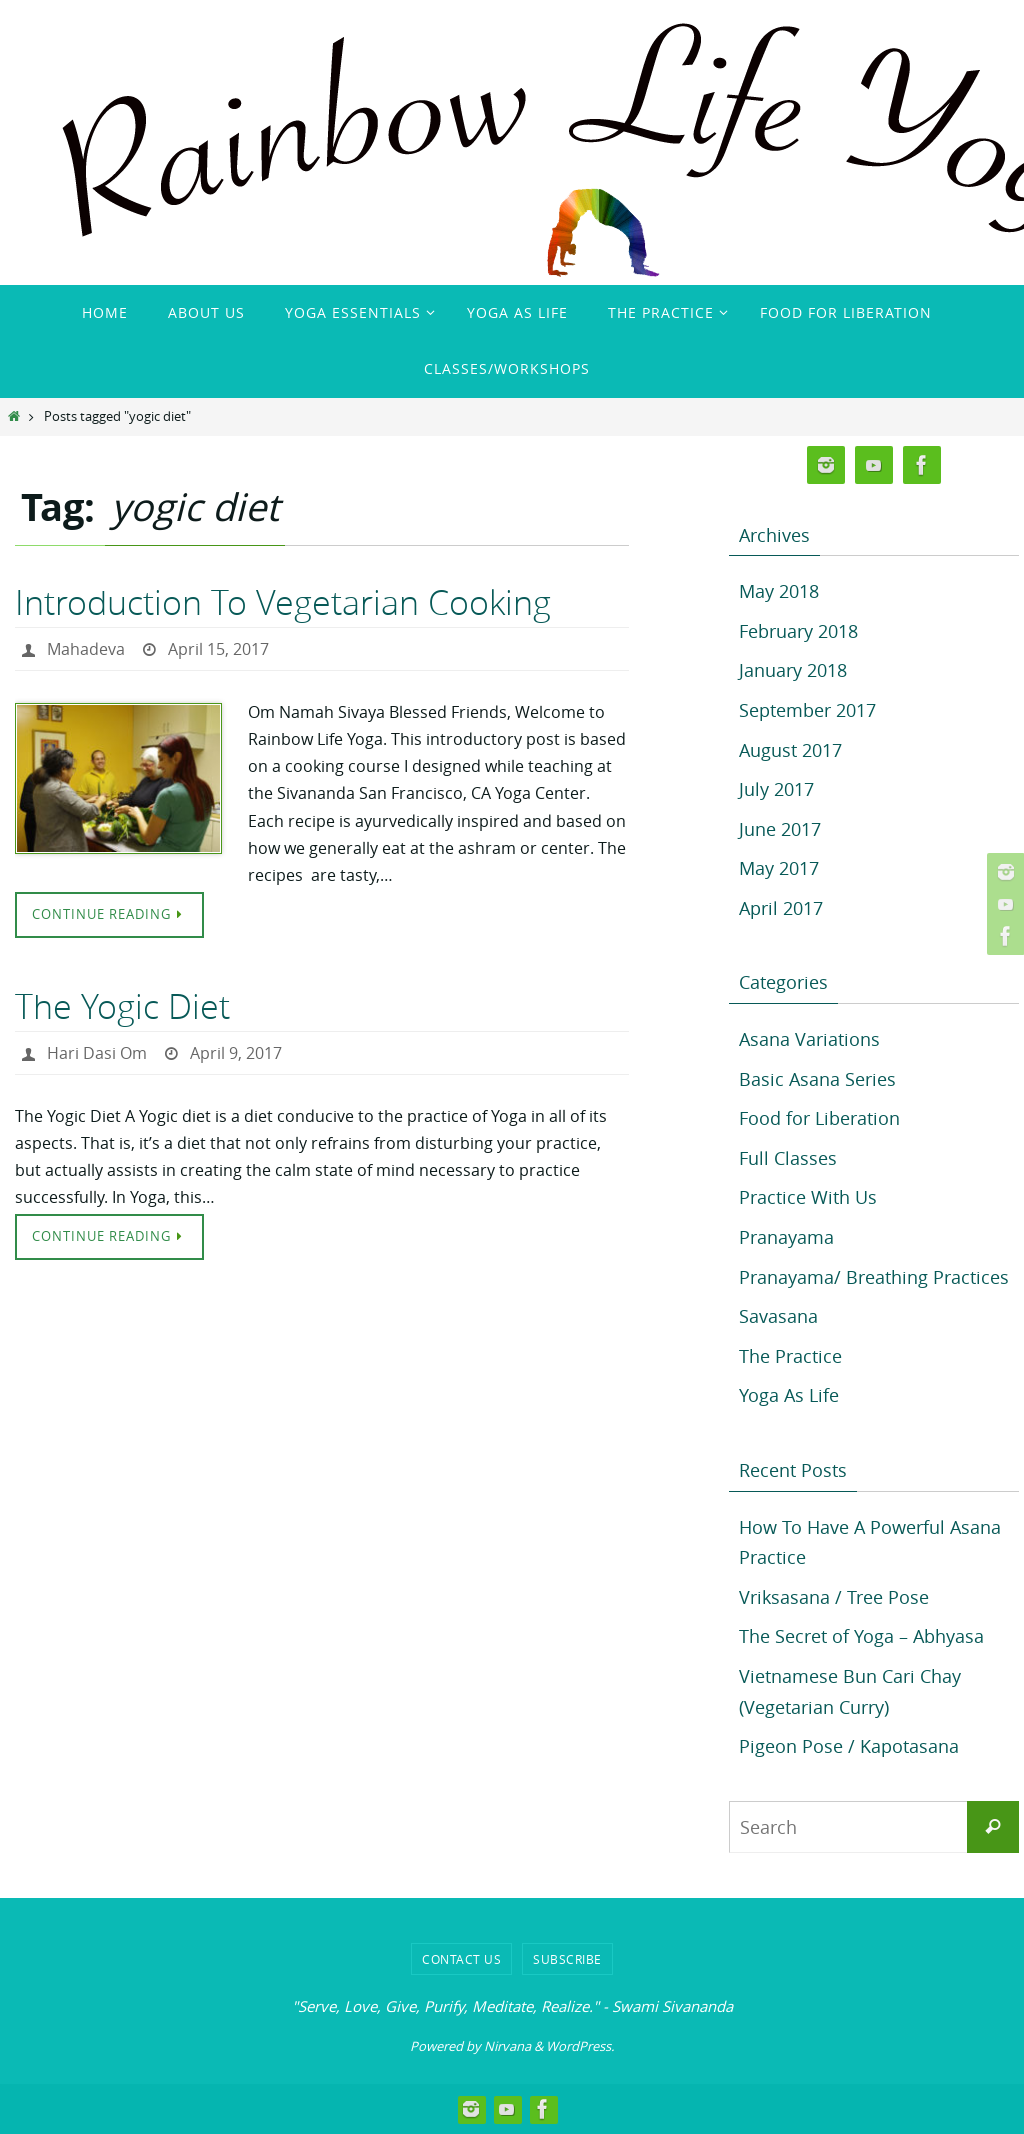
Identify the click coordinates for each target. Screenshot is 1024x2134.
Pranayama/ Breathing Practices (874, 1277)
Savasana (778, 1316)
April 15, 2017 (218, 649)
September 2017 (807, 710)
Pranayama (786, 1237)
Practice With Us (808, 1197)
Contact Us (461, 1959)
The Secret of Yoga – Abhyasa (861, 1636)
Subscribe (567, 1959)
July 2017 (776, 789)
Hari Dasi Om (97, 1053)
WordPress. (580, 2046)
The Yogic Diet (122, 1006)
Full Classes (788, 1158)
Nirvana (507, 2046)
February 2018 (798, 631)
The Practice (790, 1356)
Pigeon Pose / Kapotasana (849, 1746)
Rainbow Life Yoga (153, 60)
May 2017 (779, 868)
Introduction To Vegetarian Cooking (283, 602)
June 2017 (780, 829)
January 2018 (793, 670)
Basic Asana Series (817, 1079)
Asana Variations (809, 1039)
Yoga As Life (789, 1395)
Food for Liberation (819, 1118)
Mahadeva (86, 649)
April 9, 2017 (236, 1053)
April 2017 (781, 908)
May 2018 (779, 591)
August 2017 (790, 750)
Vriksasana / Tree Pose (834, 1597)
